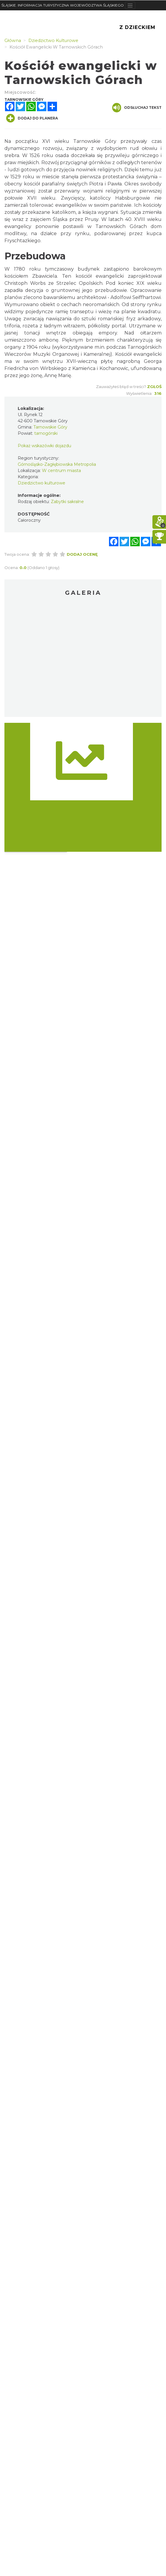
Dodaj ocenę (82, 554)
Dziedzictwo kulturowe (41, 483)
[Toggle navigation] (130, 5)
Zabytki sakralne (67, 501)
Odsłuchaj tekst (137, 107)
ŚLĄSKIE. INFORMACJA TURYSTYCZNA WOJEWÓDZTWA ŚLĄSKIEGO (62, 5)
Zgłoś (154, 386)
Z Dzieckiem (137, 27)
